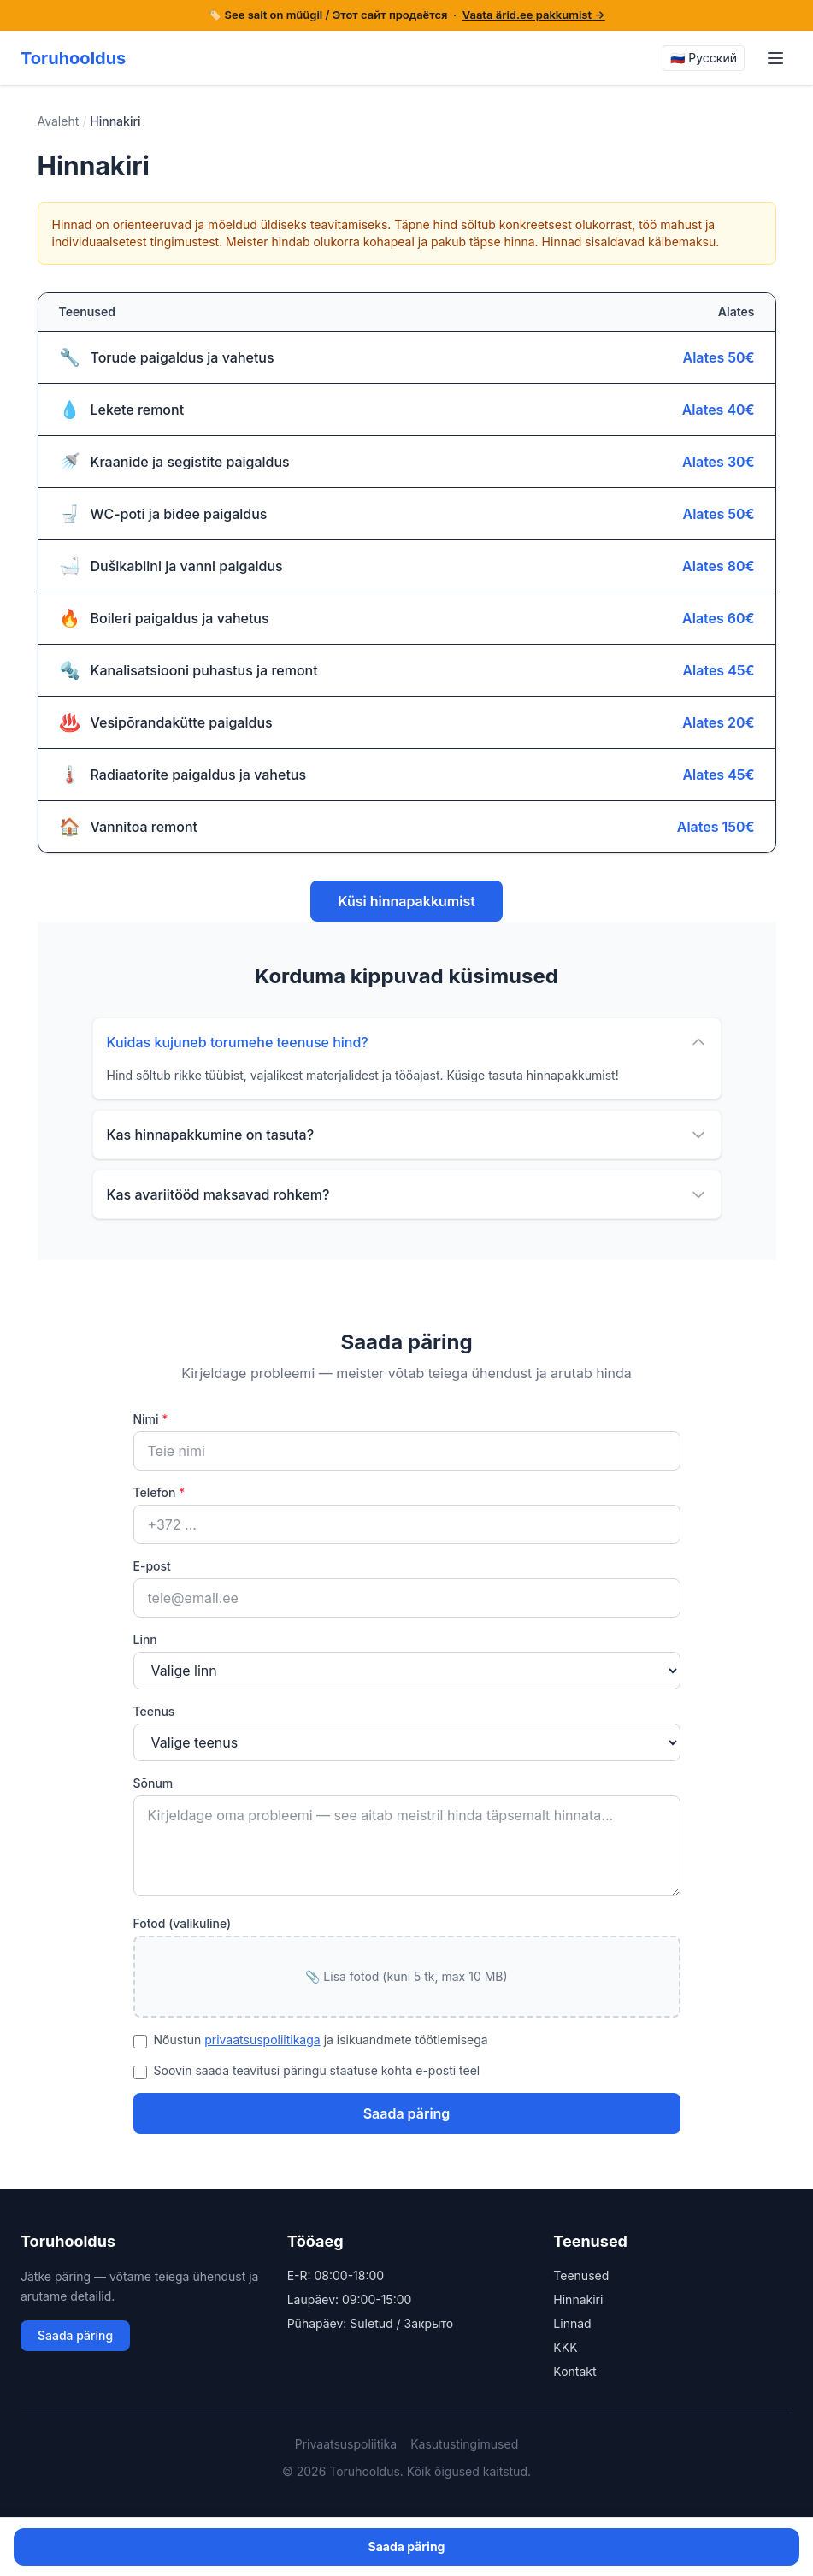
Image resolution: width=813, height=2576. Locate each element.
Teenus (154, 1711)
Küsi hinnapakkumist (406, 901)
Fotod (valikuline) (182, 1923)
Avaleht (59, 121)
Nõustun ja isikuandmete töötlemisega (321, 2039)
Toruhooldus (73, 58)
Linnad (572, 2323)
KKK (565, 2347)
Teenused (581, 2275)
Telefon (159, 1492)
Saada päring (407, 2113)
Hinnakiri (578, 2299)
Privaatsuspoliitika (346, 2444)
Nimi (150, 1419)
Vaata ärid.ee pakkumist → (533, 14)
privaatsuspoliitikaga (262, 2039)
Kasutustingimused (464, 2444)
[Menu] (775, 58)
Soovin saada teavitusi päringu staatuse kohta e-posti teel (317, 2070)
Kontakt (574, 2371)
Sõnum (153, 1783)
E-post (152, 1566)
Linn (145, 1639)
